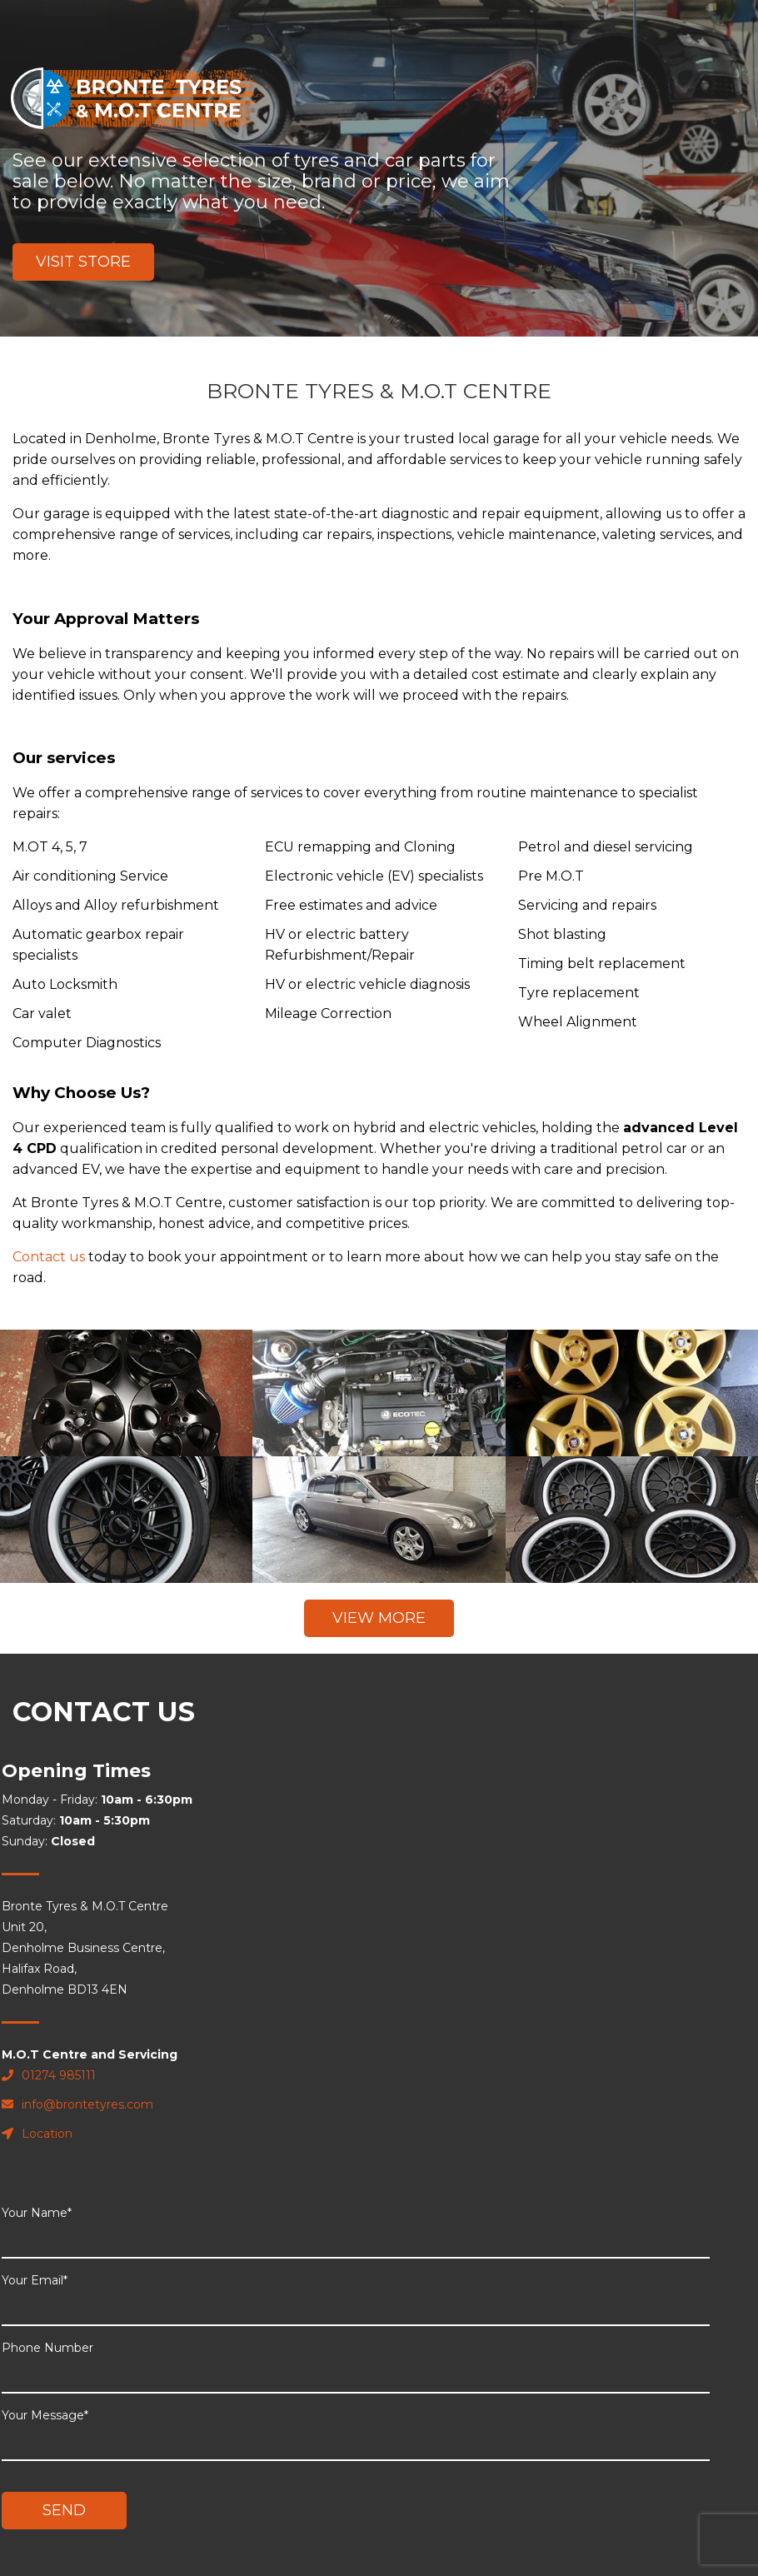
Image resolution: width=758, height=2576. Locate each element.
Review (425, 2491)
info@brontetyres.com (88, 2104)
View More (379, 1618)
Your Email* (531, 1861)
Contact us (48, 1257)
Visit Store (83, 261)
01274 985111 (59, 2075)
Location (47, 2133)
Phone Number (531, 1928)
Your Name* (531, 1793)
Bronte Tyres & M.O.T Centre (139, 98)
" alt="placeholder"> (126, 1393)
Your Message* (531, 1999)
